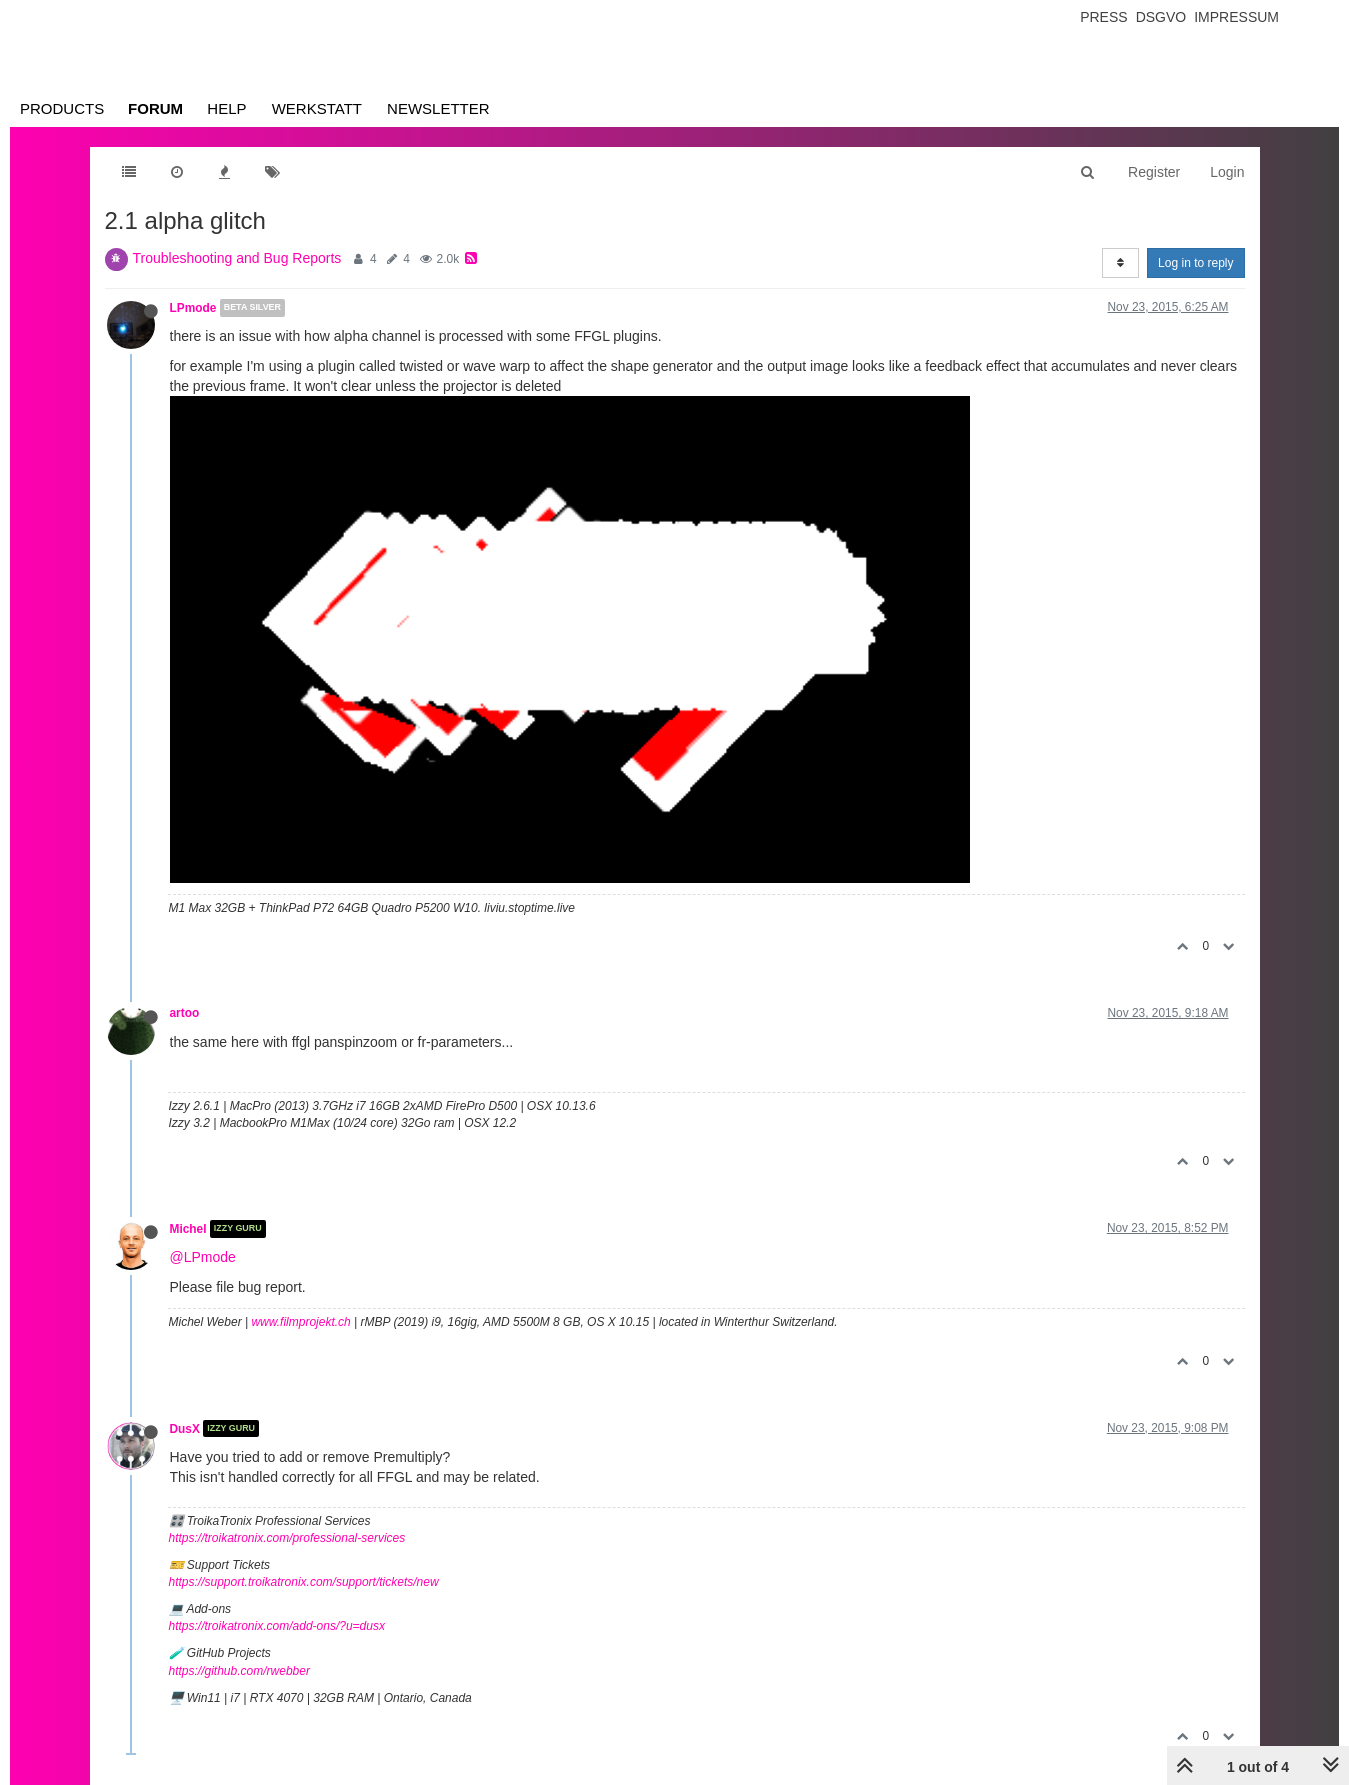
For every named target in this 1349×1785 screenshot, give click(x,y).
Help (226, 108)
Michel (188, 1229)
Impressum (1236, 17)
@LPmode (203, 1257)
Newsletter (438, 108)
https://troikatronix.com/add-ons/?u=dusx (277, 1626)
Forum (155, 108)
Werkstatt (317, 108)
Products (62, 108)
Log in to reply (1195, 263)
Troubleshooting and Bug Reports (237, 258)
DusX (185, 1428)
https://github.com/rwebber (239, 1671)
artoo (185, 1013)
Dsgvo (1161, 17)
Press (1103, 17)
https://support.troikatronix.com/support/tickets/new (304, 1582)
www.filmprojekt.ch (300, 1322)
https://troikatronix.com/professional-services (287, 1538)
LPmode (193, 308)
